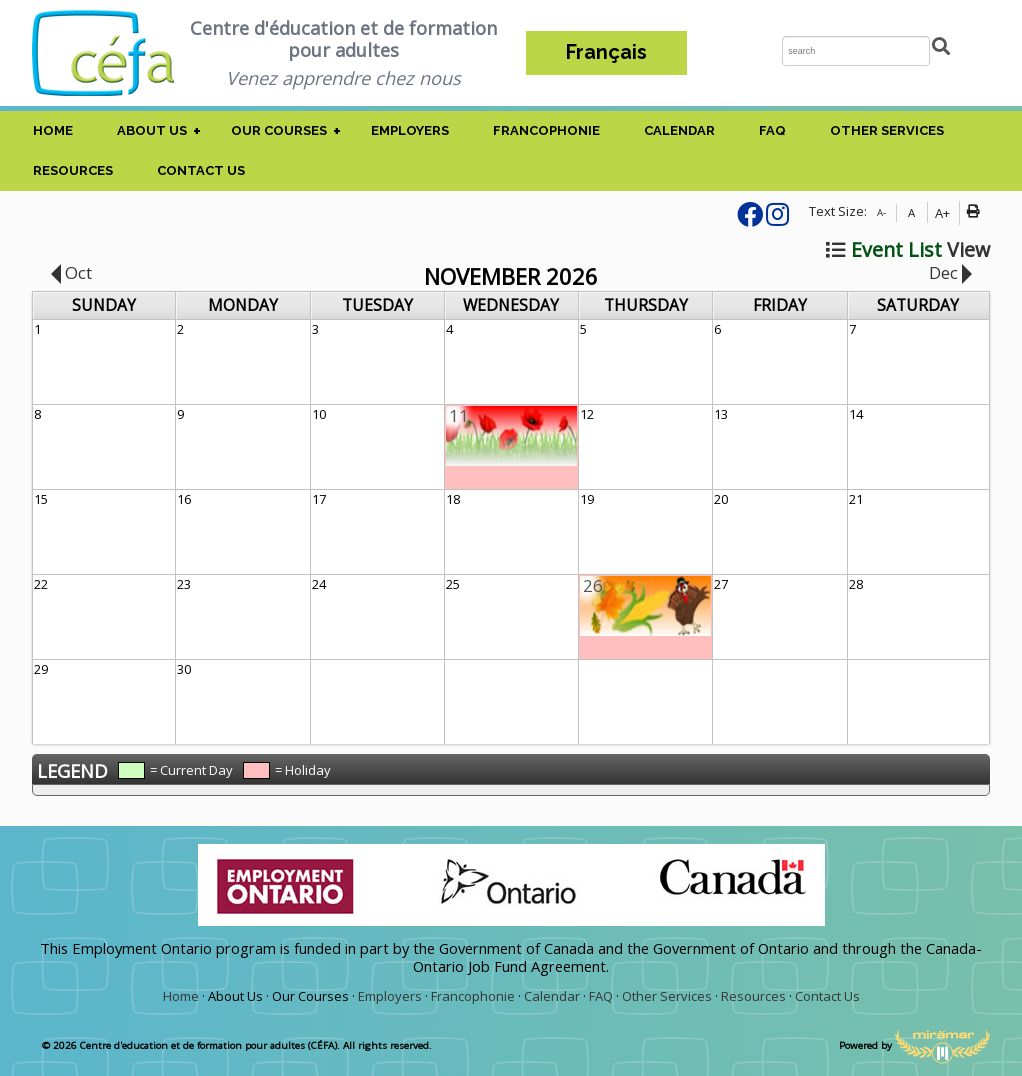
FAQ (772, 130)
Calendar (679, 130)
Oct (71, 272)
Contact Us (201, 170)
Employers (410, 130)
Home (53, 130)
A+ (942, 213)
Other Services (887, 130)
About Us (152, 130)
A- (881, 212)
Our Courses (279, 130)
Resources (73, 170)
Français (606, 52)
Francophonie (546, 130)
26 (593, 585)
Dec (950, 272)
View (908, 249)
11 (459, 415)
